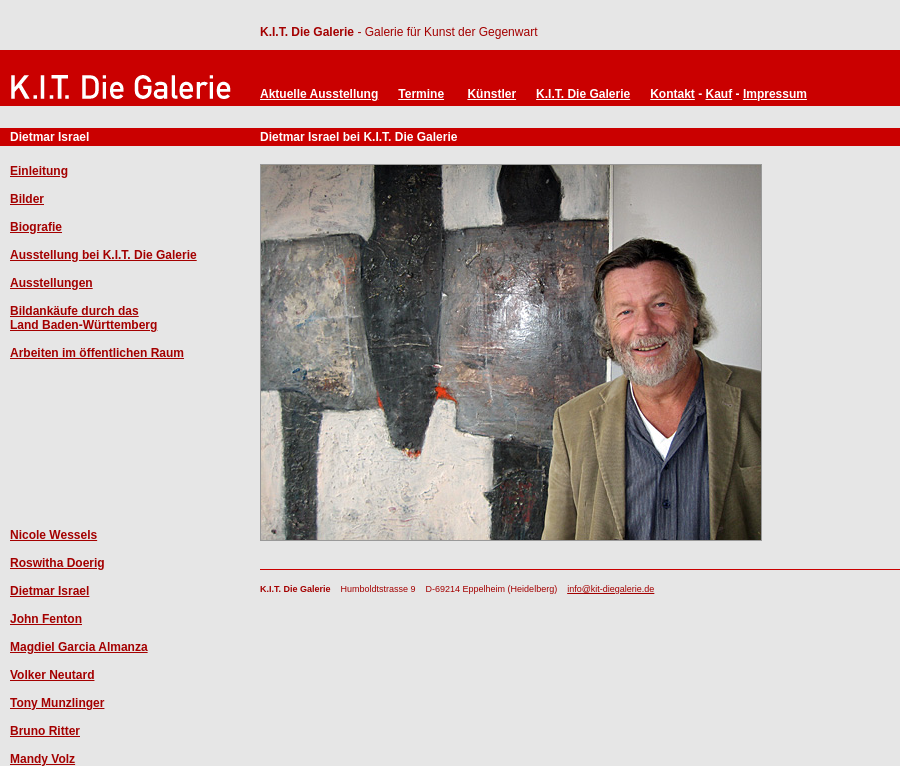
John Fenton (46, 619)
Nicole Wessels (53, 535)
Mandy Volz (42, 759)
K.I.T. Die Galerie (307, 32)
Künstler (491, 94)
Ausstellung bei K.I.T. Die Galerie (103, 255)
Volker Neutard (52, 675)
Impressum (775, 94)
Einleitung (39, 171)
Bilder (27, 199)
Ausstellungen (51, 283)
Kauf (719, 94)
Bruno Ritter (45, 731)
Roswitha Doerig (57, 563)
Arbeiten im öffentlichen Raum (97, 353)
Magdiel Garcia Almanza (79, 647)
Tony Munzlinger (57, 703)
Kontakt (672, 94)
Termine (421, 94)
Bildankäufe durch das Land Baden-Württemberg (83, 318)
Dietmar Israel (49, 591)
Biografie (36, 227)
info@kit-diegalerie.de (610, 589)
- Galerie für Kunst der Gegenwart (445, 32)
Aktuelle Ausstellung (319, 94)
